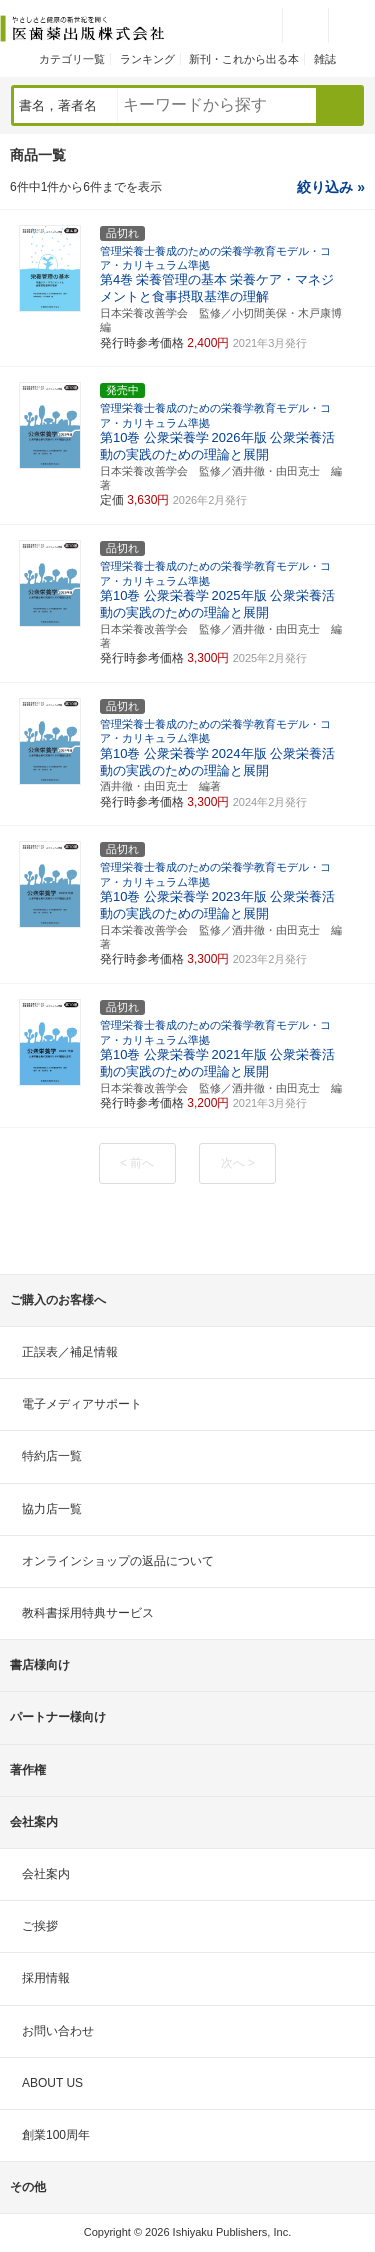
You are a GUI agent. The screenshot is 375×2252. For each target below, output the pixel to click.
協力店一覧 (52, 1509)
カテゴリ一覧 (72, 59)
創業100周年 (56, 2135)
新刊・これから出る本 (244, 59)
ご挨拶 (40, 1926)
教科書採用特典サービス (88, 1613)
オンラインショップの (118, 1561)
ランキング (147, 59)
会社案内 (46, 1874)
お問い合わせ (58, 2031)
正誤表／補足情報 (70, 1352)
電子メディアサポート (82, 1404)
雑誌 (325, 59)
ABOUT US (52, 2083)
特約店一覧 (52, 1456)
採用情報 (46, 1978)
